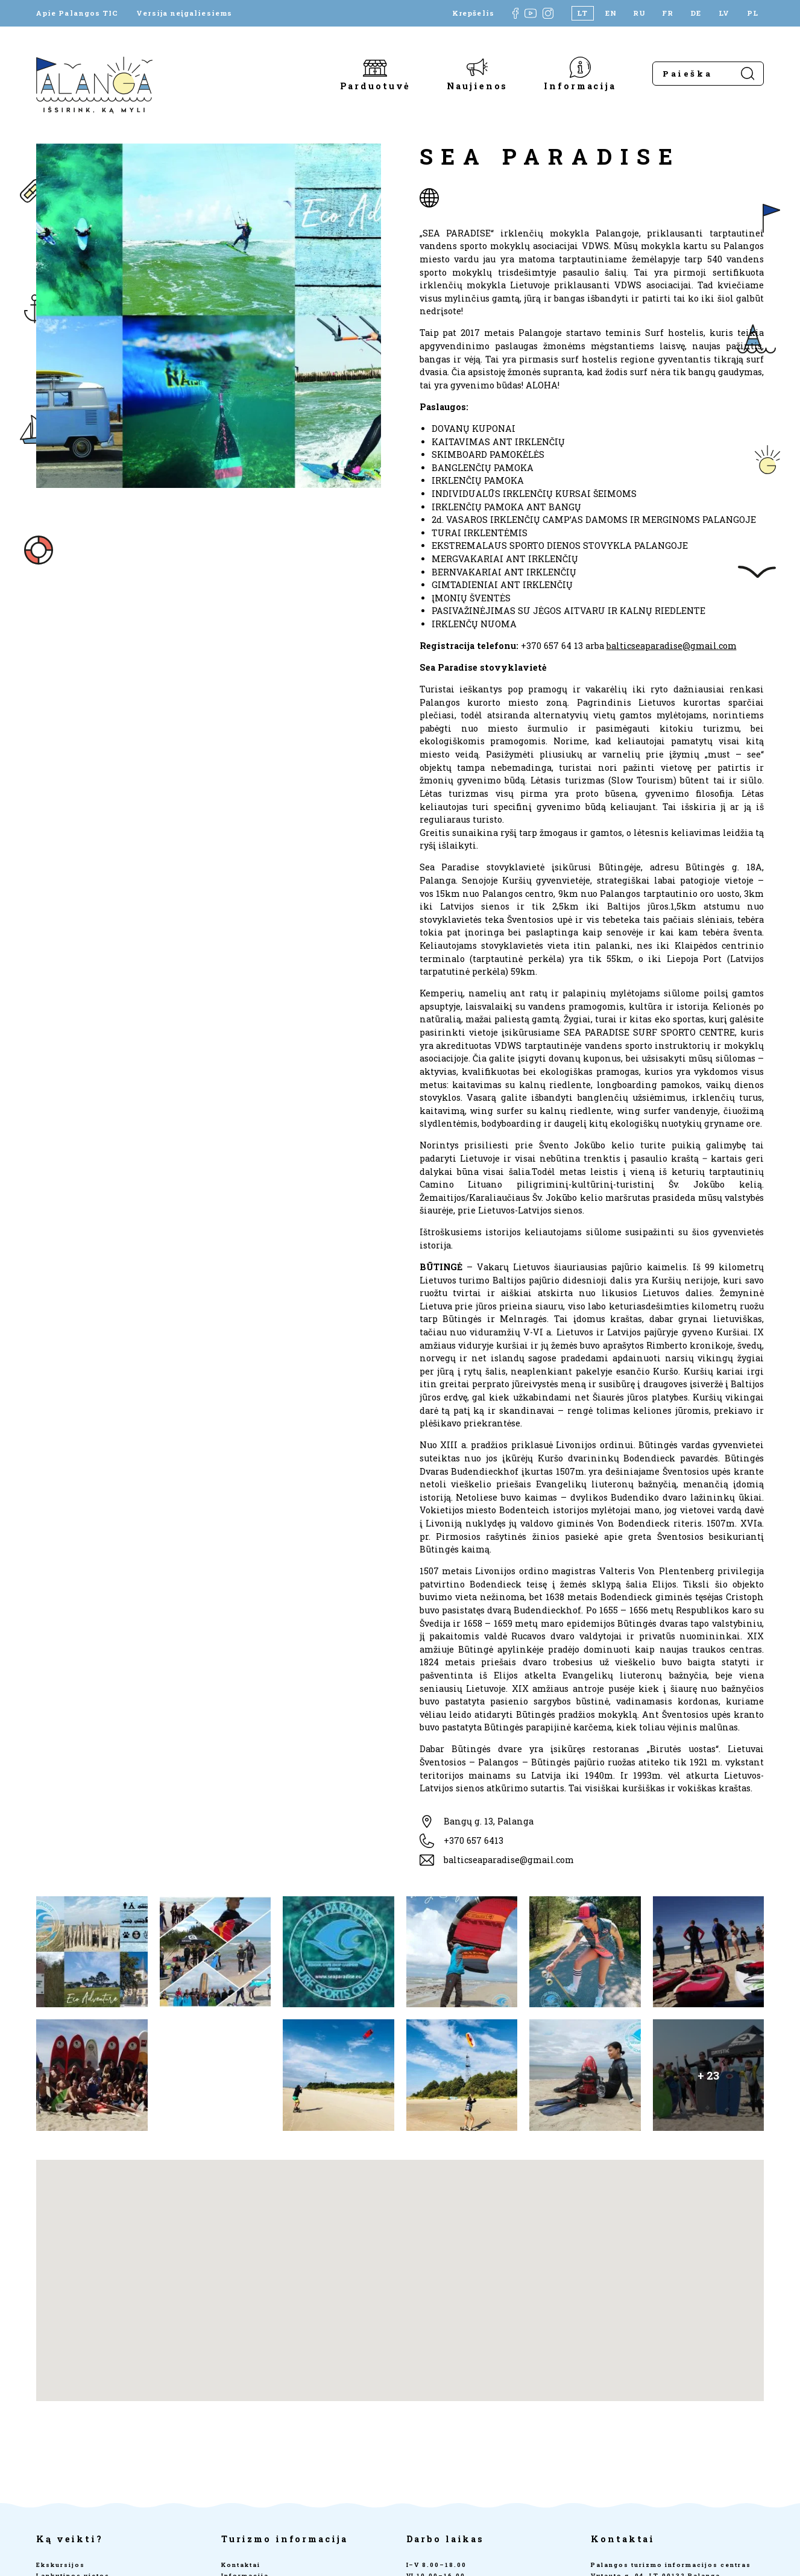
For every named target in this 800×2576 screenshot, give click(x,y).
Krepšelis (473, 13)
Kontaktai (240, 2565)
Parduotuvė (375, 85)
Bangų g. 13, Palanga (489, 1821)
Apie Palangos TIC (77, 13)
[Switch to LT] (582, 13)
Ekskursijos (60, 2565)
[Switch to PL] (752, 13)
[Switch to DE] (696, 13)
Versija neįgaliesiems (184, 13)
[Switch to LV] (724, 13)
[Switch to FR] (667, 13)
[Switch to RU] (639, 13)
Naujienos (477, 85)
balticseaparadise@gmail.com (671, 645)
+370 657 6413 (473, 1840)
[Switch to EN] (611, 13)
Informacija (580, 85)
